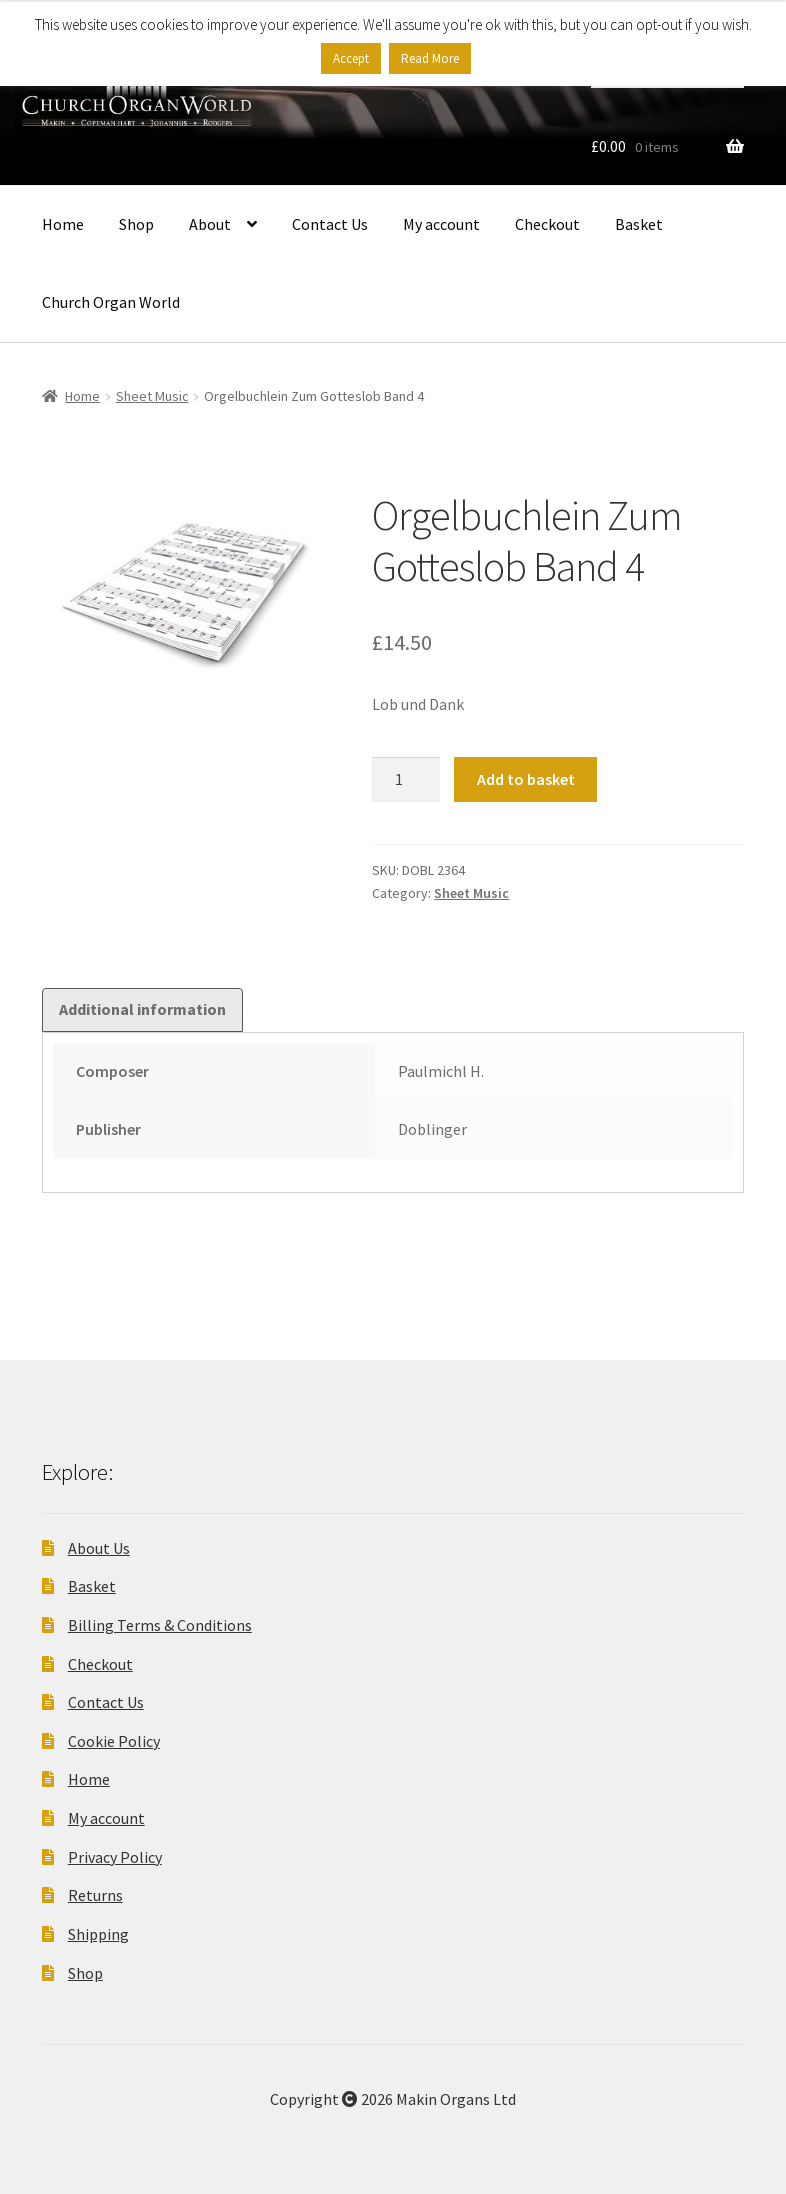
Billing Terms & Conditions (160, 1625)
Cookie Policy (114, 1741)
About (210, 224)
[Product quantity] (406, 780)
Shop (136, 224)
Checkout (547, 224)
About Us (99, 1548)
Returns (95, 1895)
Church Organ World (111, 302)
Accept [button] (351, 58)
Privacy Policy (115, 1857)
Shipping (98, 1934)
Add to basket (526, 779)
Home (63, 224)
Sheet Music (152, 396)
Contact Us (330, 224)
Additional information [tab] (142, 1009)
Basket (639, 224)
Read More (430, 58)
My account (441, 224)
